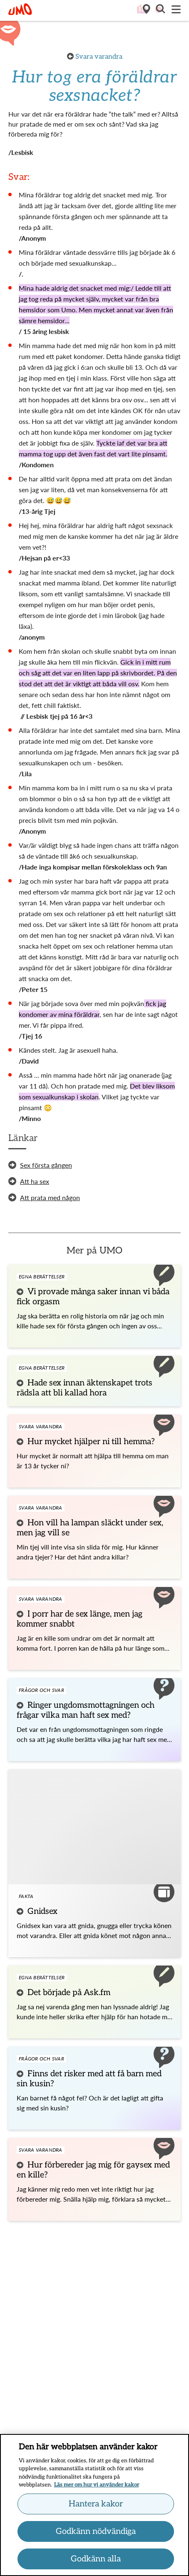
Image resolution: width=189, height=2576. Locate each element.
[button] (159, 10)
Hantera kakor (96, 2507)
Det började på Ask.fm (68, 1993)
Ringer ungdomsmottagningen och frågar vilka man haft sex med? (85, 1710)
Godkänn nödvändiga (96, 2535)
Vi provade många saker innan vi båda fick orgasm (93, 1297)
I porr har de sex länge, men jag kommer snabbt (79, 1619)
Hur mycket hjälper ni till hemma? (91, 1442)
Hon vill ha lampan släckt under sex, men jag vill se (90, 1528)
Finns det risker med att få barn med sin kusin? (89, 2079)
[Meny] (176, 10)
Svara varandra (98, 57)
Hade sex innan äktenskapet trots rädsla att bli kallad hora (84, 1388)
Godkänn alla (96, 2562)
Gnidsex (42, 1911)
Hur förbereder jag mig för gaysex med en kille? (93, 2170)
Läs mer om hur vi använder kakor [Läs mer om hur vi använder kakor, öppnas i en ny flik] (96, 2488)
